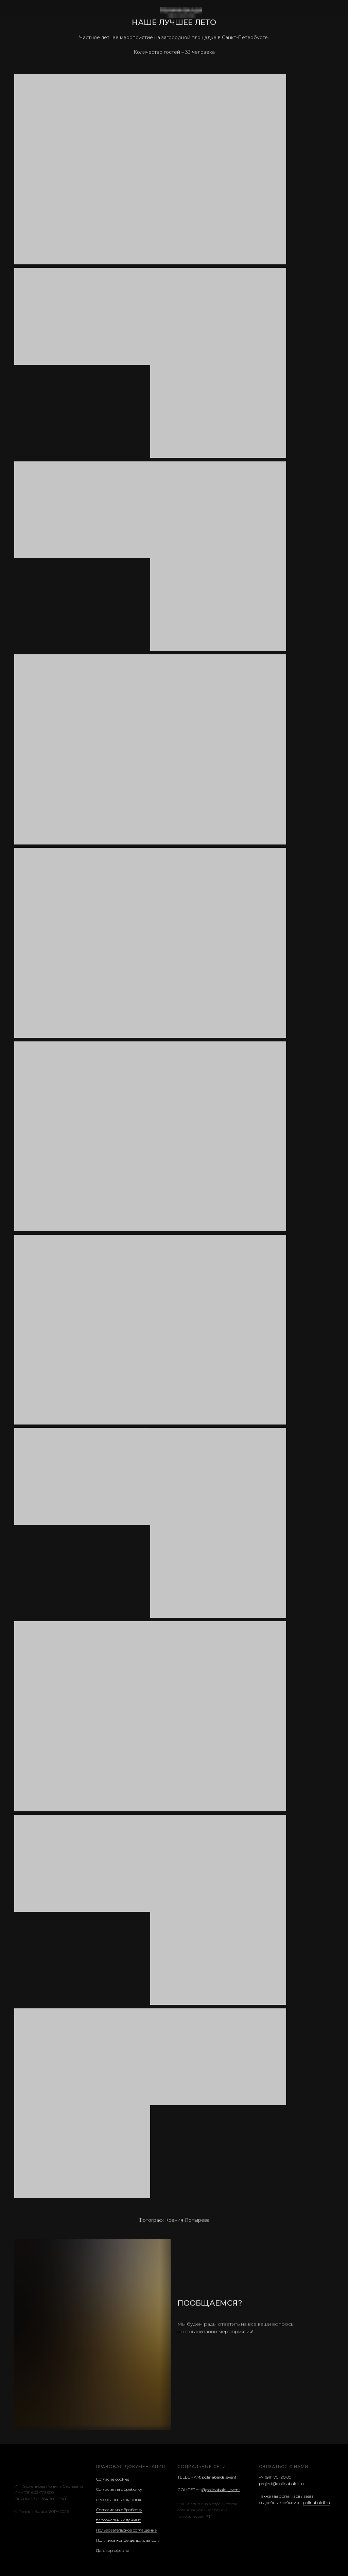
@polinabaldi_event (221, 2489)
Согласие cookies (112, 2479)
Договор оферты (112, 2550)
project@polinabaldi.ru (281, 2483)
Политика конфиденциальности (128, 2540)
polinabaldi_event (219, 2477)
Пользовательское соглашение (126, 2530)
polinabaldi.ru (316, 2502)
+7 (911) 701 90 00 (275, 2477)
